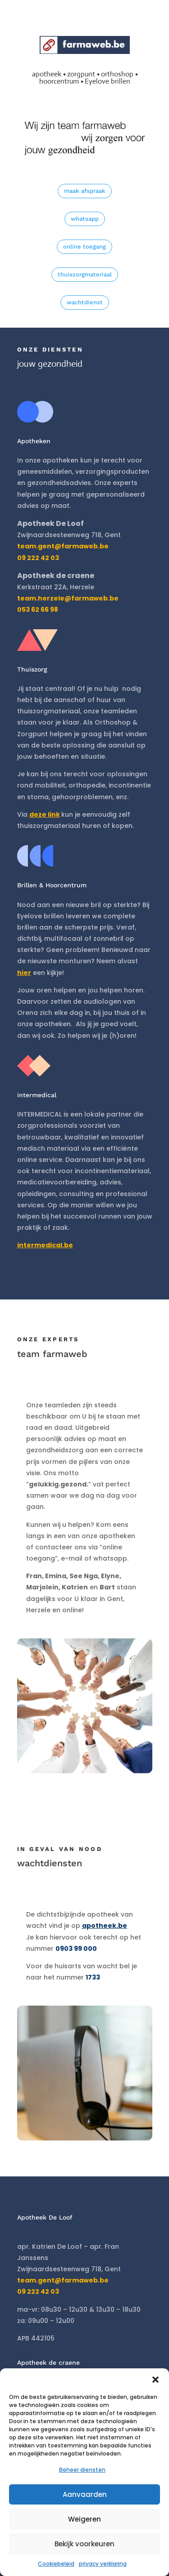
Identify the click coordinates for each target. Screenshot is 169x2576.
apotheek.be (104, 1925)
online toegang (84, 246)
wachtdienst (85, 302)
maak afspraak (84, 190)
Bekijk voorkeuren (84, 2544)
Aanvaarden (85, 2494)
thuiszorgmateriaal (85, 274)
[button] (155, 2379)
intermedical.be (45, 1245)
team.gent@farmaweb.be (63, 546)
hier (24, 972)
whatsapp (85, 218)
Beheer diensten (82, 2470)
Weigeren (84, 2519)
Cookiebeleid (56, 2563)
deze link (44, 814)
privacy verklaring (103, 2563)
